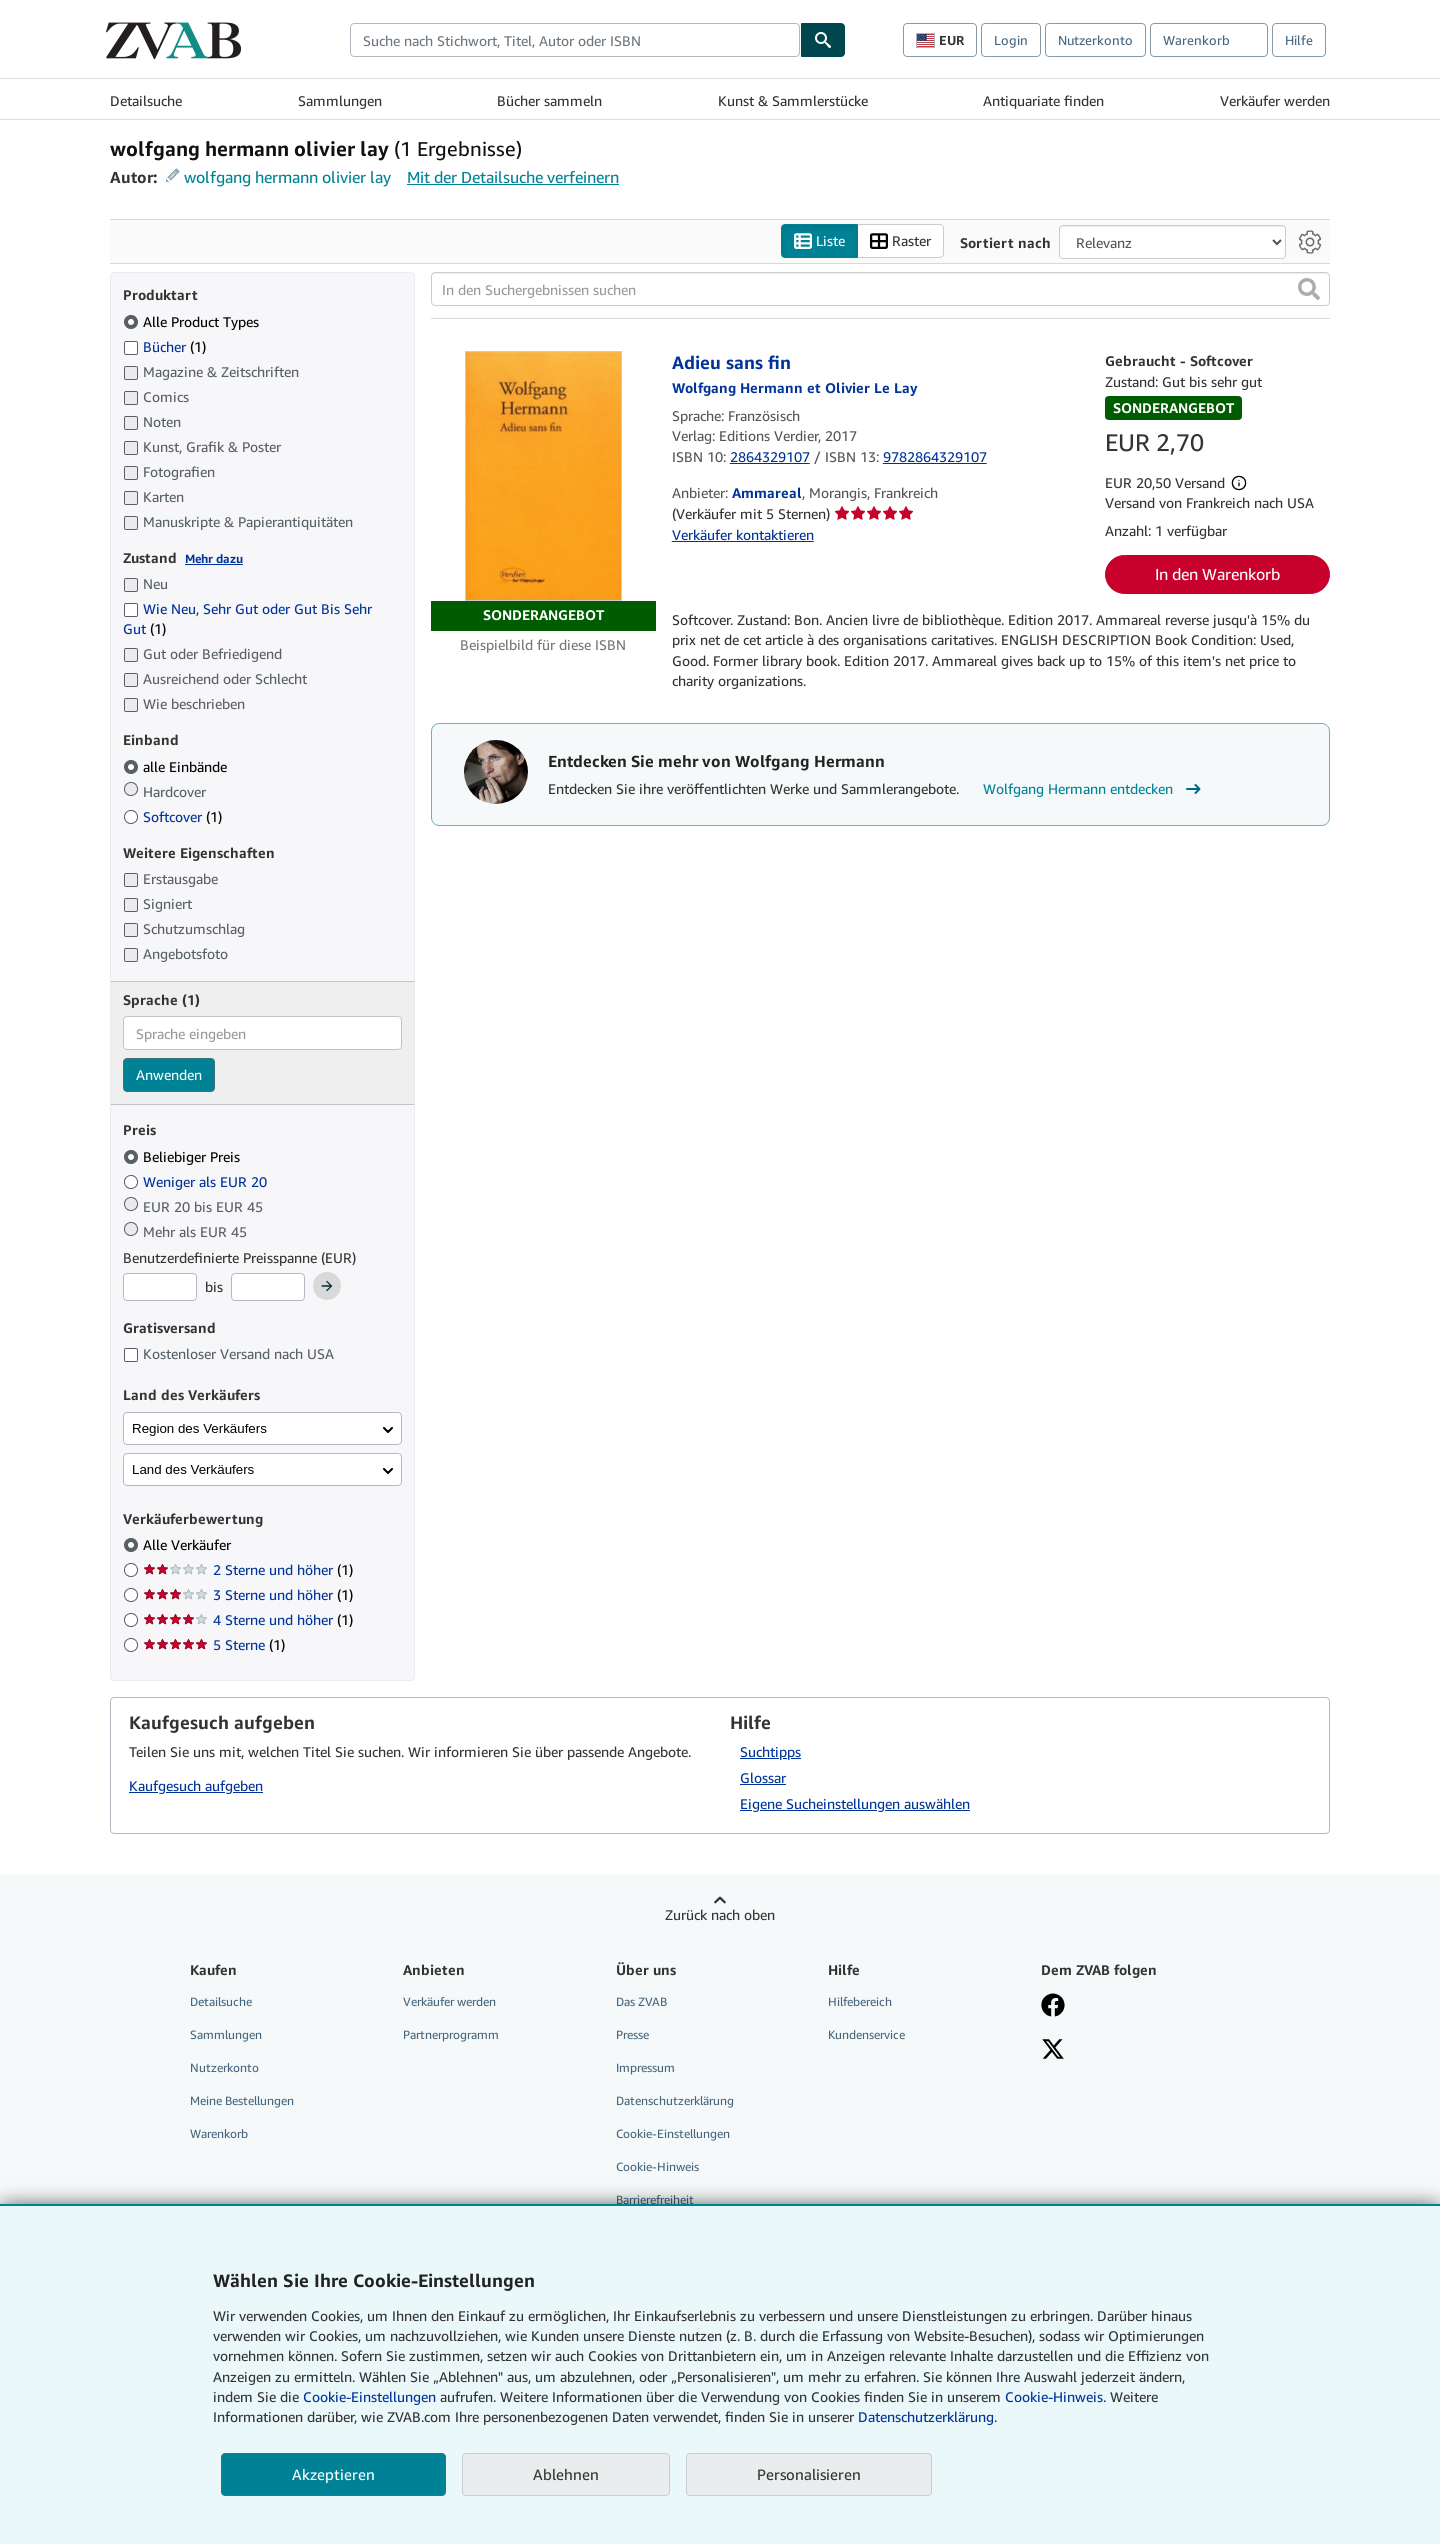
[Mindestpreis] (160, 1288)
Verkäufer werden (1275, 100)
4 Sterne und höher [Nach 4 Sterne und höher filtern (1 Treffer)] (248, 1620)
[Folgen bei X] (1053, 2051)
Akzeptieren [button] (333, 2474)
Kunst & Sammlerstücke (793, 100)
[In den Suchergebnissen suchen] (880, 290)
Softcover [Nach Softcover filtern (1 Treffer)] (172, 816)
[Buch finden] (823, 40)
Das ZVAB (641, 2001)
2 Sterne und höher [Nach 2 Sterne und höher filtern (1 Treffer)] (248, 1570)
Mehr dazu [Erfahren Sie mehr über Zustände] (214, 558)
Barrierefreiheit (655, 2200)
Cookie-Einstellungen (369, 2396)
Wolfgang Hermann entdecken (1094, 789)
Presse (632, 2034)
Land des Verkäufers (193, 1469)
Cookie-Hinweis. (1055, 2396)
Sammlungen (340, 100)
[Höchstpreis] (268, 1288)
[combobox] (575, 40)
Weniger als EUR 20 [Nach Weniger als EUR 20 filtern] (197, 1181)
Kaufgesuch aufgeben (196, 1786)
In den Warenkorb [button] (1217, 575)
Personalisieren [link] (809, 2474)
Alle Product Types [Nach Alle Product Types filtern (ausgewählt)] (193, 321)
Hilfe (1299, 40)
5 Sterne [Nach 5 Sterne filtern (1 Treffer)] (214, 1645)
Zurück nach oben (720, 1914)
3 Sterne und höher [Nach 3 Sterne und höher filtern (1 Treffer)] (248, 1595)
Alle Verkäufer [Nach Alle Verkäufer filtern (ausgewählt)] (189, 1545)
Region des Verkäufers (199, 1428)
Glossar (763, 1777)
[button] (1309, 290)
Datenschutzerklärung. (927, 2416)
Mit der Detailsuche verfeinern (513, 177)
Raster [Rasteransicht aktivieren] (900, 241)
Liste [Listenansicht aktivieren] (819, 241)
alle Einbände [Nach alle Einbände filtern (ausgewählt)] (177, 766)
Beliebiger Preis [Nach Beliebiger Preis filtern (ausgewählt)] (183, 1156)
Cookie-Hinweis (657, 2167)
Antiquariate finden (1043, 100)
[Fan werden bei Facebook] (1053, 2007)
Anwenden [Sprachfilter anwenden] (169, 1075)
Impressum (645, 2067)
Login (1011, 40)
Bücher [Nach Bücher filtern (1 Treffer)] (164, 346)
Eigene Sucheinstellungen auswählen (855, 1803)
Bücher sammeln (549, 100)
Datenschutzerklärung (675, 2101)
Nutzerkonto (1095, 40)
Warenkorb (219, 2134)
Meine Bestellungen (242, 2101)
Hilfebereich (860, 2001)
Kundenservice (866, 2034)
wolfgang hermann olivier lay (287, 177)
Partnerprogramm (451, 2034)
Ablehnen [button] (566, 2474)
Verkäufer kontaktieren (743, 534)
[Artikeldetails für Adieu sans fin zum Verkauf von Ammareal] (543, 492)
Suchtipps (770, 1751)
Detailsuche (146, 100)
